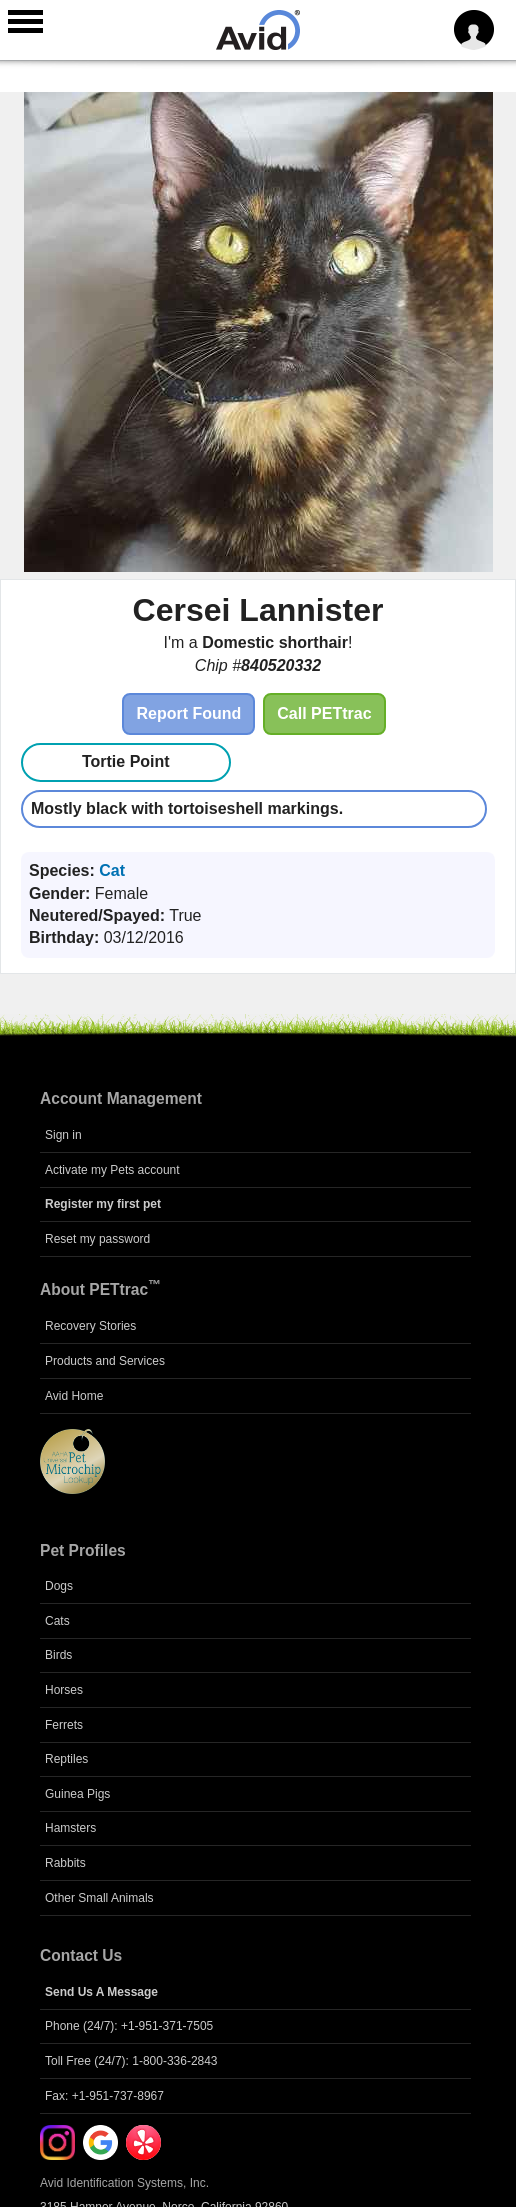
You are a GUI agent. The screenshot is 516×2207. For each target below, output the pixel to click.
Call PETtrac (324, 713)
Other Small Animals (99, 1898)
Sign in (63, 1135)
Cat (112, 870)
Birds (58, 1655)
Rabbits (65, 1863)
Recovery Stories (90, 1326)
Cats (57, 1621)
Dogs (59, 1586)
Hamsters (70, 1828)
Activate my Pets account (112, 1170)
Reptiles (66, 1759)
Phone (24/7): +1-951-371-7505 (129, 2026)
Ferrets (64, 1725)
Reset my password (97, 1239)
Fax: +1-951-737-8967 (104, 2096)
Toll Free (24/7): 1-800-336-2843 (131, 2061)
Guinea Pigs (77, 1794)
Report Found (188, 713)
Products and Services (105, 1361)
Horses (64, 1690)
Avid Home (74, 1396)
